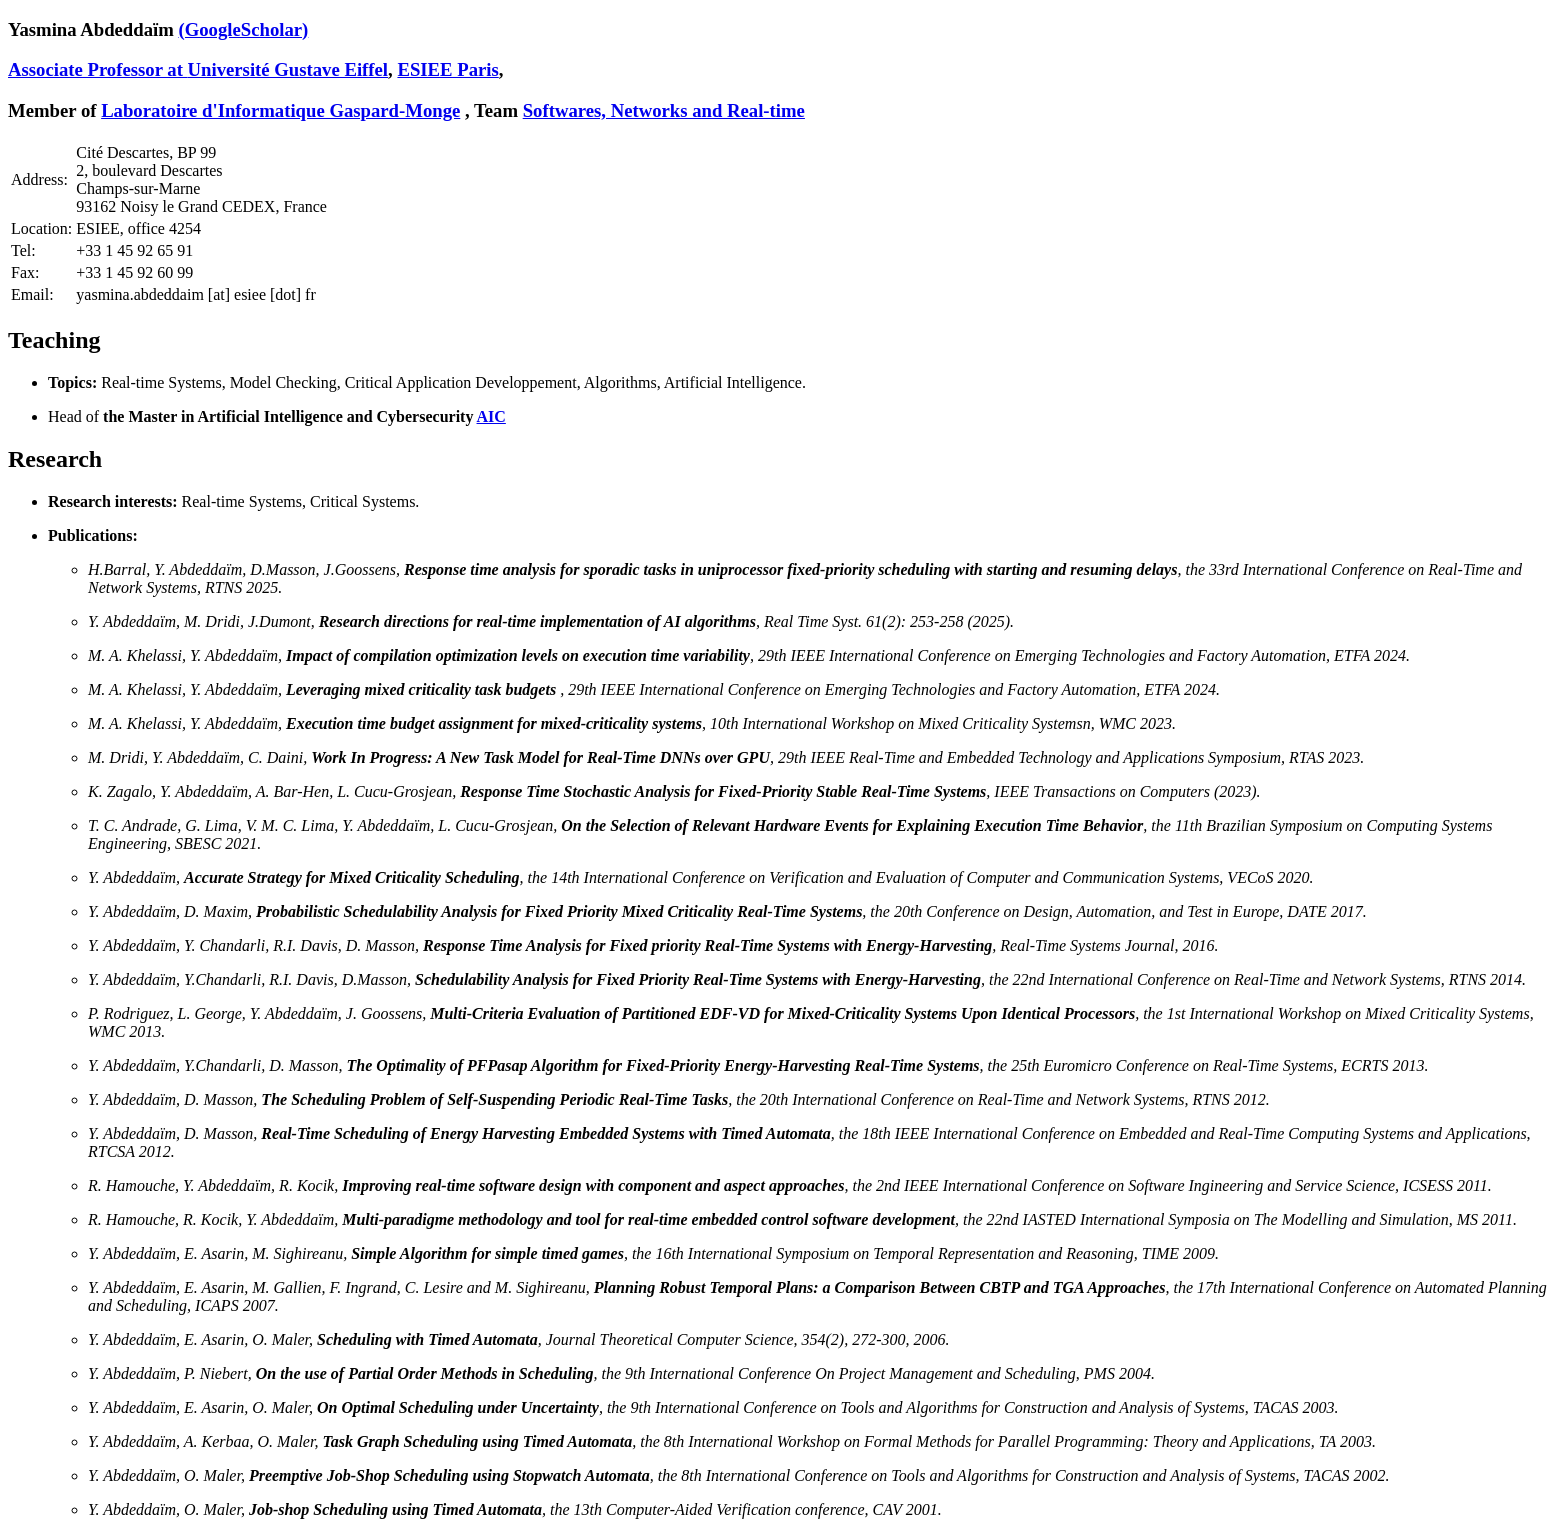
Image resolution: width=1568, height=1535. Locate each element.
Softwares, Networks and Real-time (664, 110)
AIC (491, 416)
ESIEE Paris (447, 69)
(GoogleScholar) (243, 29)
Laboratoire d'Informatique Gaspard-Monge (280, 110)
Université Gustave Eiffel (288, 69)
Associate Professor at (98, 69)
